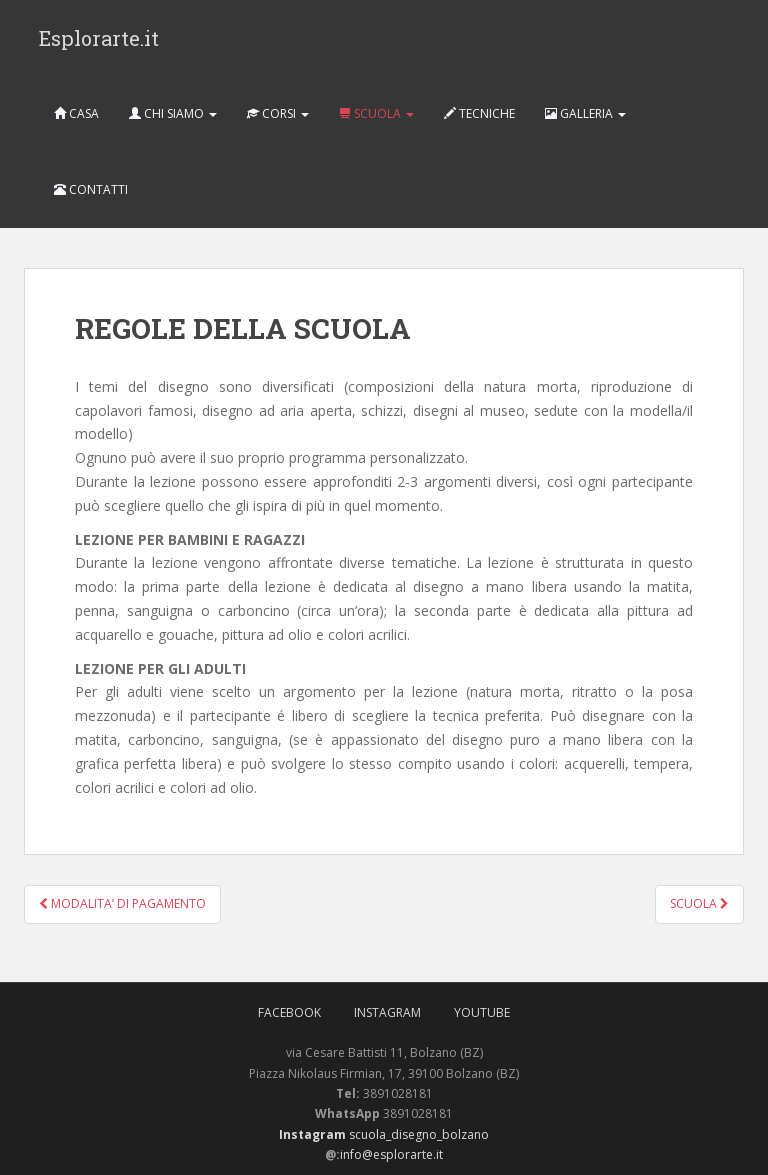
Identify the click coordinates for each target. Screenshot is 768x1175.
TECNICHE (479, 113)
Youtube (482, 1012)
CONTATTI (91, 189)
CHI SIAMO (173, 113)
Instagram (387, 1012)
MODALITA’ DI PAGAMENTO (122, 903)
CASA (76, 113)
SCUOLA (376, 113)
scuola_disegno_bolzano (417, 1134)
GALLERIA (585, 113)
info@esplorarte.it (391, 1154)
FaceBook (289, 1012)
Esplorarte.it (99, 38)
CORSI (278, 113)
